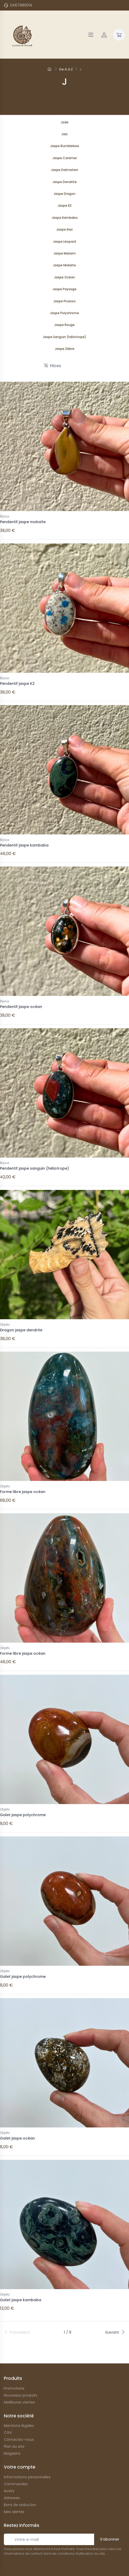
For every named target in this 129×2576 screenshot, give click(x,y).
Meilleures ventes (19, 2402)
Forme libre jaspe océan (22, 1491)
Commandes (16, 2484)
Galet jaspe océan (17, 2138)
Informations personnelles (27, 2477)
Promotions (14, 2388)
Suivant (115, 2332)
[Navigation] (90, 34)
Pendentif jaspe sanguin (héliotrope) (34, 1168)
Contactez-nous (19, 2439)
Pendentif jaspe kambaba (24, 845)
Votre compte (19, 2467)
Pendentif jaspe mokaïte (23, 521)
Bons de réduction (20, 2504)
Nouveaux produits (20, 2395)
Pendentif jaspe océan (21, 1006)
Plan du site (14, 2446)
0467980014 (21, 5)
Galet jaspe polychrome (23, 1814)
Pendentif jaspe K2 (17, 683)
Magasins (12, 2453)
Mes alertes (14, 2511)
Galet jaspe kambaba (20, 2299)
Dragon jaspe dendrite (21, 1330)
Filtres (52, 365)
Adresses (12, 2497)
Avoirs (9, 2490)
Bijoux (4, 516)
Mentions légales (19, 2425)
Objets (5, 1324)
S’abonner (109, 2539)
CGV (8, 2432)
